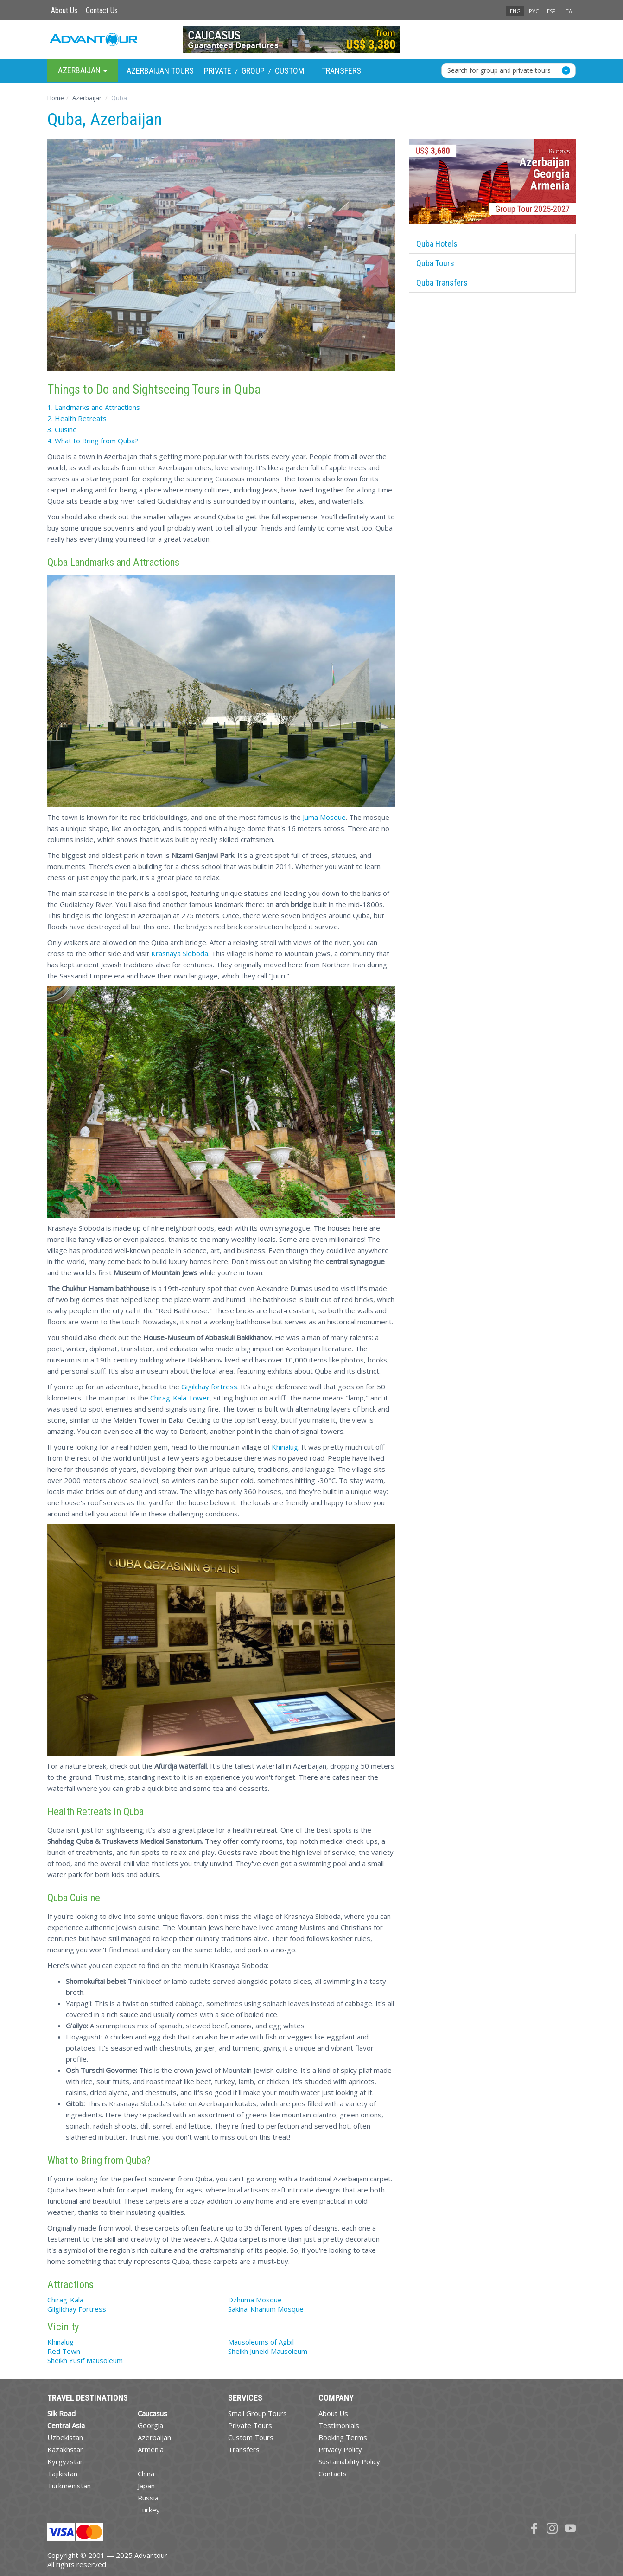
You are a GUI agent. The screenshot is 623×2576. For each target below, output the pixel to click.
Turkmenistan (69, 2485)
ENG (515, 10)
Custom (289, 71)
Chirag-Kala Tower (180, 1397)
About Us (64, 10)
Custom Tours (250, 2437)
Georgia (150, 2425)
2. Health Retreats (77, 418)
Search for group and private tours (499, 70)
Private (217, 71)
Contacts (332, 2473)
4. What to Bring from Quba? (92, 440)
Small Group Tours (257, 2413)
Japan (146, 2485)
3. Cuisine (62, 429)
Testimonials (338, 2425)
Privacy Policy (340, 2449)
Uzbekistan (65, 2437)
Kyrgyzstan (65, 2461)
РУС (534, 10)
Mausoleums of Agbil (261, 2341)
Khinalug (285, 1446)
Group (253, 71)
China (146, 2473)
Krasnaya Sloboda (179, 953)
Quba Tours (435, 263)
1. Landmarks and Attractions (93, 407)
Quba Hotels (437, 244)
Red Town (63, 2351)
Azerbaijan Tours (160, 71)
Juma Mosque (324, 817)
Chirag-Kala (65, 2299)
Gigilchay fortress (209, 1386)
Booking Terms (342, 2437)
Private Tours (250, 2425)
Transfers (341, 71)
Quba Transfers (442, 283)
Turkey (149, 2509)
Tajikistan (62, 2473)
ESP (551, 10)
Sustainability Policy (349, 2461)
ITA (568, 10)
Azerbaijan (154, 2437)
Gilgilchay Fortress (76, 2309)
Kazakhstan (65, 2449)
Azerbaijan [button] (82, 70)
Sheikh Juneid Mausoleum (267, 2351)
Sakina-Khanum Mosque (266, 2309)
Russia (148, 2497)
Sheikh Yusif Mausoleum (85, 2360)
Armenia (151, 2449)
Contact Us (102, 10)
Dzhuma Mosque (255, 2299)
